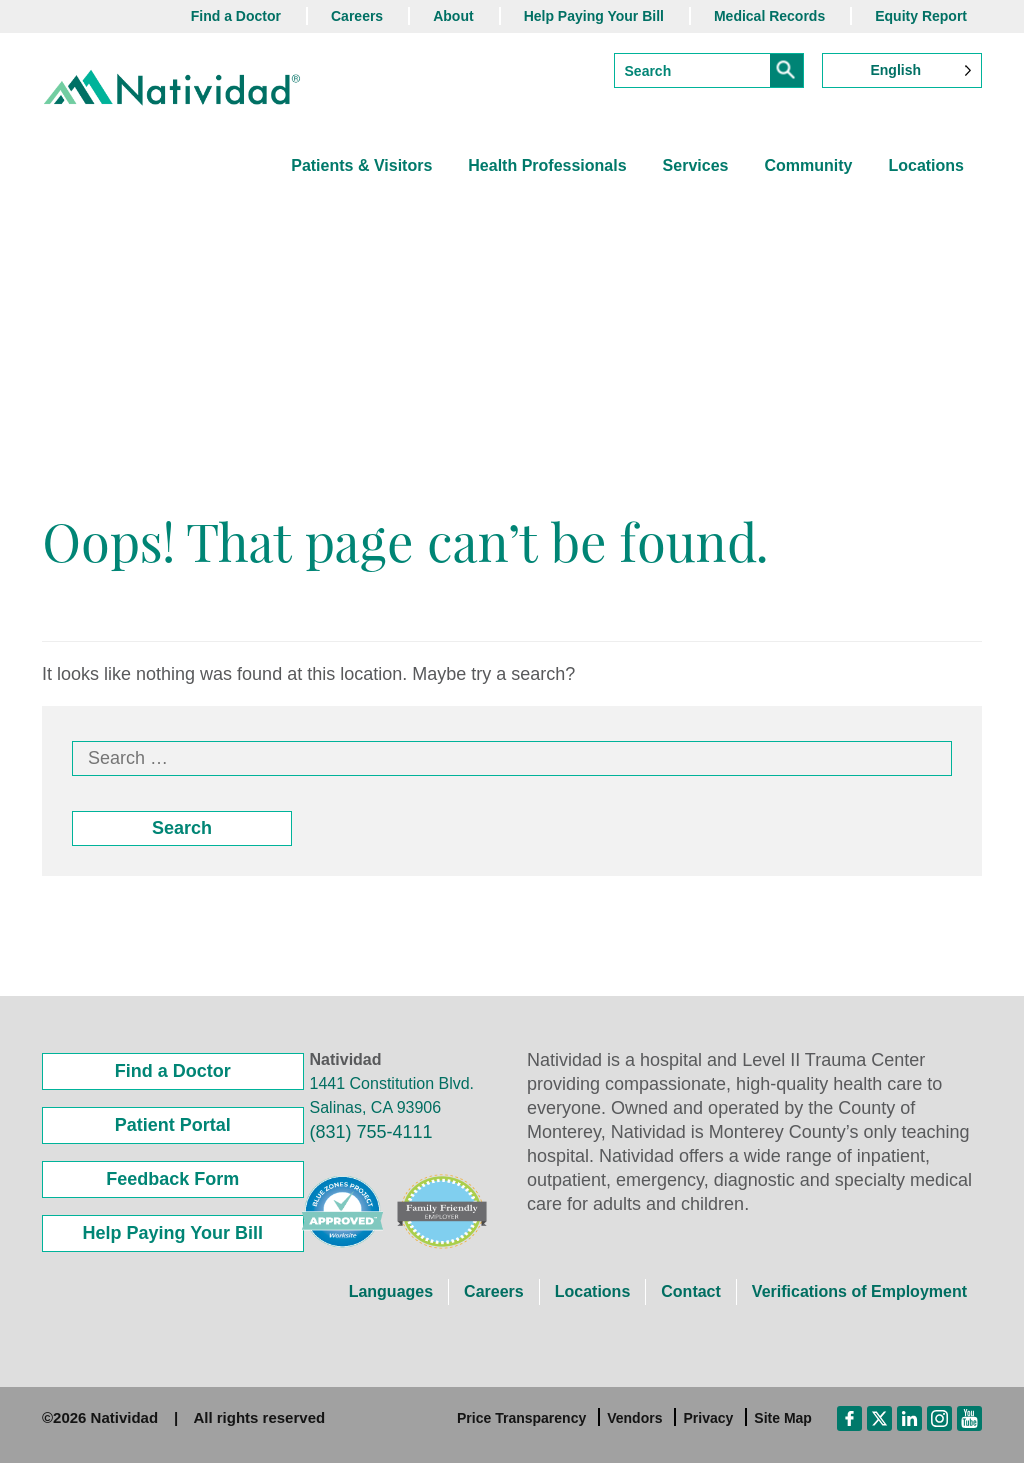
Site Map (783, 1418)
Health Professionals (547, 165)
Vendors (634, 1418)
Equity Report (921, 16)
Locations (926, 165)
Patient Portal (173, 1125)
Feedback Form (172, 1179)
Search (182, 828)
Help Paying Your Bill (594, 16)
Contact (691, 1291)
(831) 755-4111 (371, 1132)
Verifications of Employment (859, 1291)
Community (808, 165)
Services (696, 165)
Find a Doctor (236, 16)
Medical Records (769, 16)
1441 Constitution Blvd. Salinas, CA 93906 (392, 1095)
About (453, 16)
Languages (391, 1291)
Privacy (708, 1418)
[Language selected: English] (902, 70)
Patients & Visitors (361, 165)
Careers (357, 16)
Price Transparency (521, 1418)
